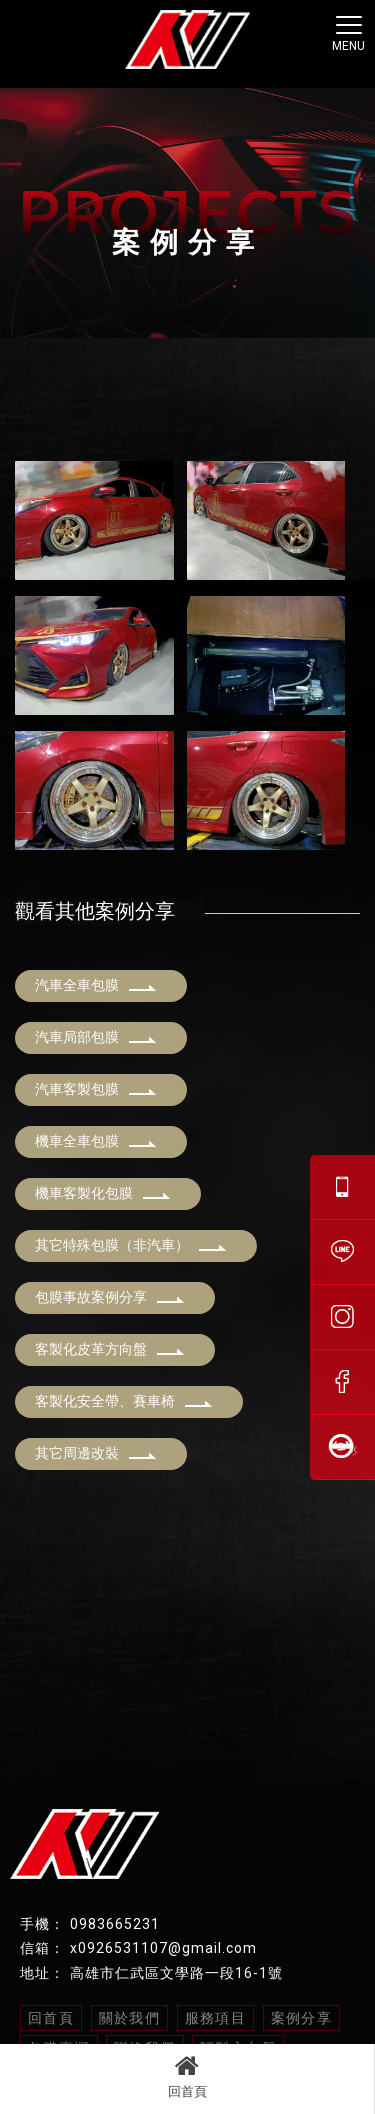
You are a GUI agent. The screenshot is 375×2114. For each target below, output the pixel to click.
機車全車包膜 (96, 1141)
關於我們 (130, 2018)
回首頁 (187, 2076)
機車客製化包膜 (103, 1193)
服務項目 (216, 2018)
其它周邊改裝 (96, 1453)
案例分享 (302, 2018)
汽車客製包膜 (96, 1089)
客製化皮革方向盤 (110, 1349)
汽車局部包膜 (96, 1037)
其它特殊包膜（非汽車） (131, 1245)
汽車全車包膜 (96, 985)
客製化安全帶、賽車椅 (124, 1401)
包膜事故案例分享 (110, 1297)
